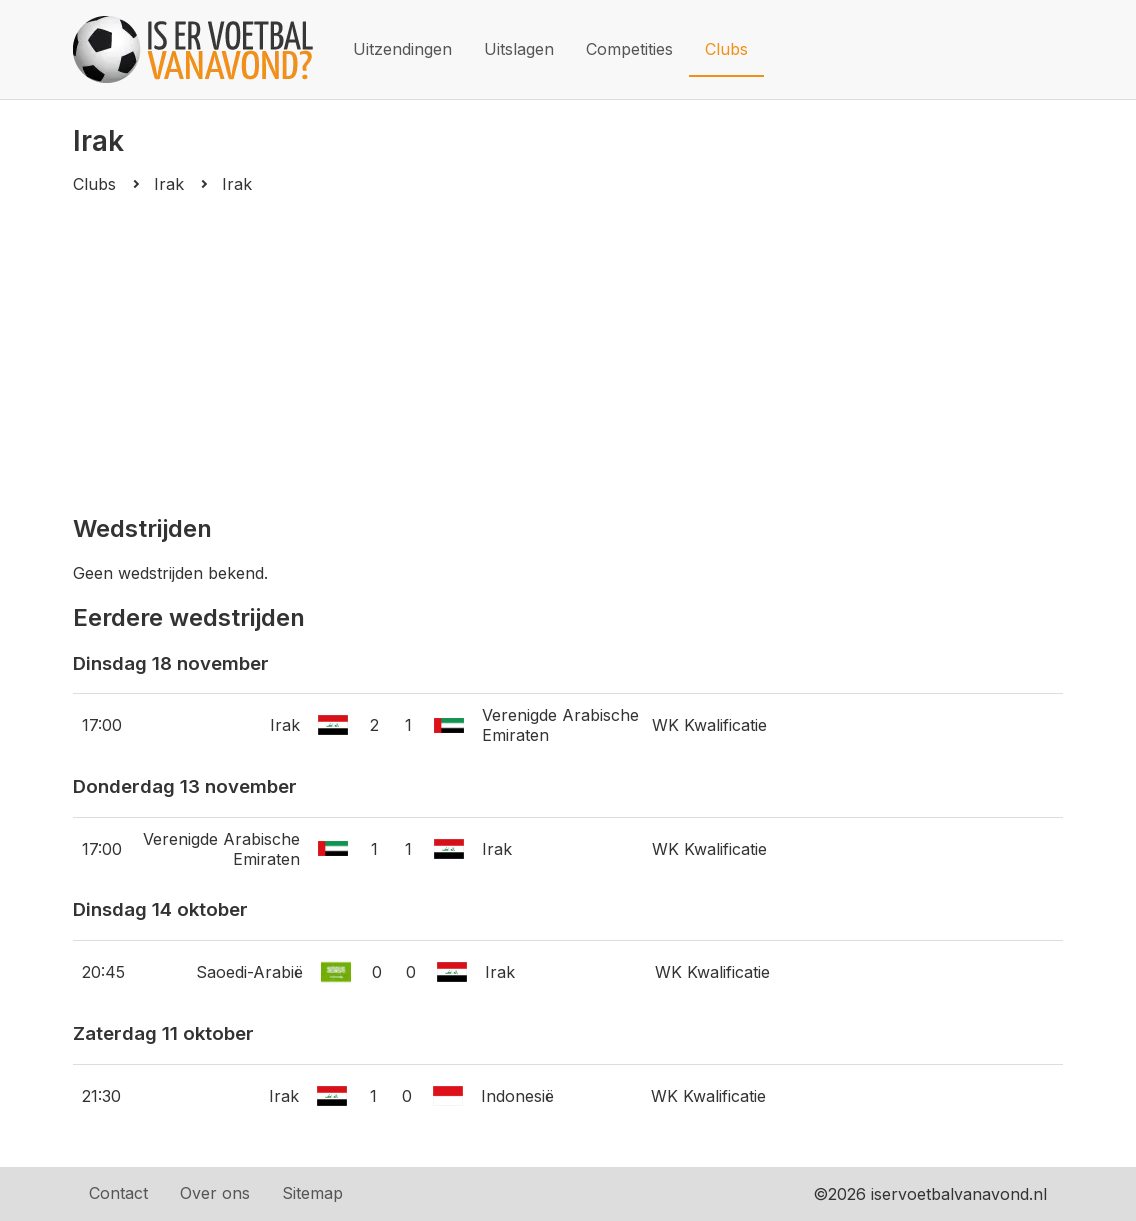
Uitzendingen (402, 49)
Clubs (726, 49)
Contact (118, 1193)
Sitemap (312, 1193)
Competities (629, 49)
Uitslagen (519, 49)
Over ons (215, 1193)
